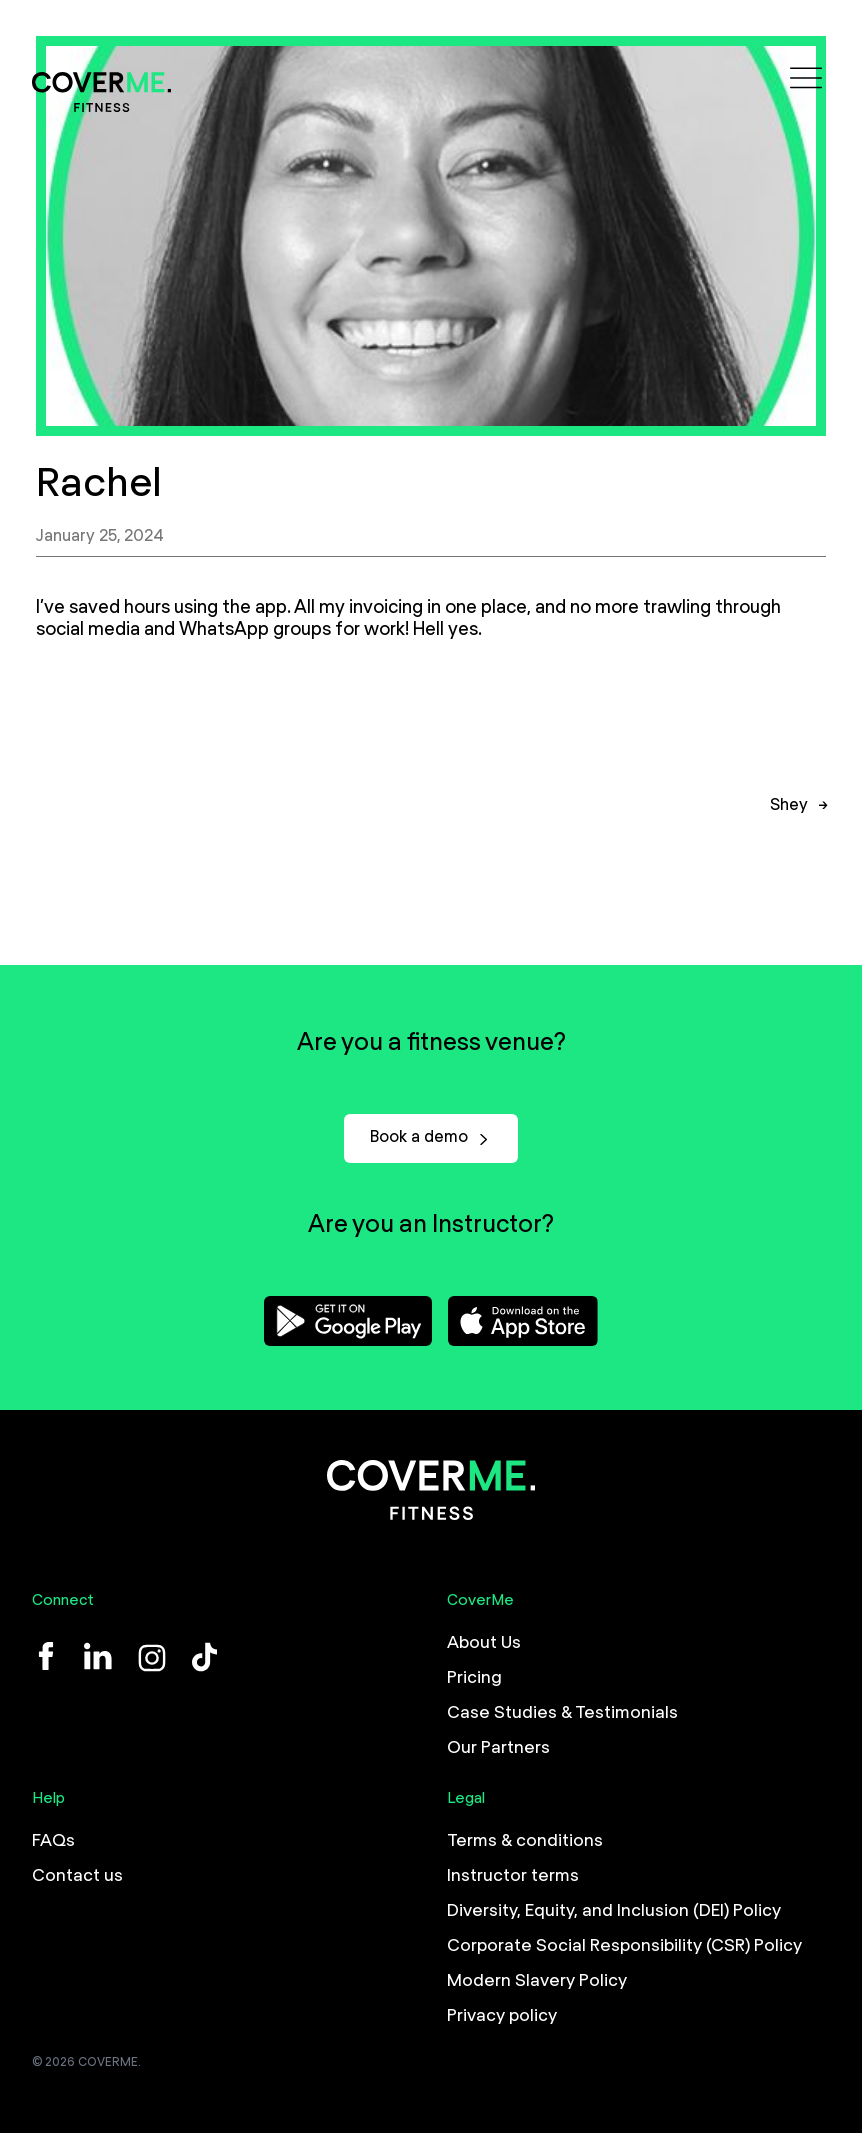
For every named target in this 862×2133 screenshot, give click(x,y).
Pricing (474, 1678)
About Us (484, 1643)
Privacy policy (502, 2016)
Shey (789, 815)
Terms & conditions (525, 1841)
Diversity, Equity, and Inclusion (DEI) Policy (614, 1911)
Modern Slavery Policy (537, 1981)
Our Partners (498, 1748)
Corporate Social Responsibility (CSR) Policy (624, 1946)
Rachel (99, 484)
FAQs (53, 1841)
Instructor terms (513, 1876)
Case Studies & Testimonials (562, 1713)
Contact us (77, 1876)
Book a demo (431, 1138)
